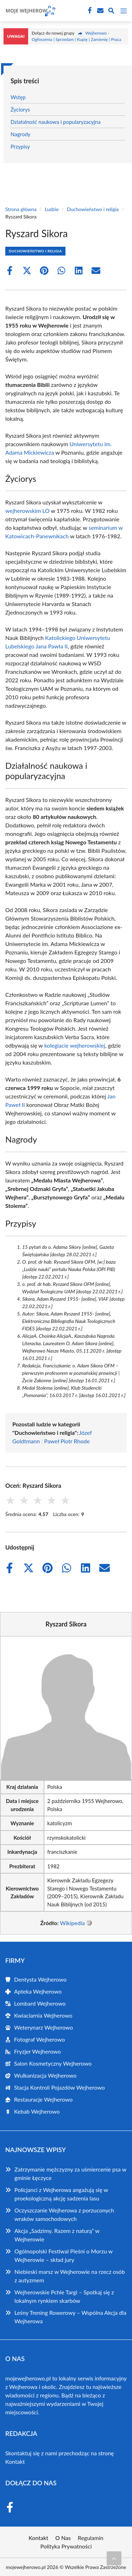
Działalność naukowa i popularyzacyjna (56, 122)
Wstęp (18, 97)
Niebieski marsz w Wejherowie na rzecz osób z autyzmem (69, 2275)
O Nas (63, 2537)
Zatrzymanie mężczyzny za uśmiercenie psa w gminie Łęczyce (70, 2173)
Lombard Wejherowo (39, 2003)
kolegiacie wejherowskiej (74, 1045)
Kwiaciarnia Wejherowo (43, 2015)
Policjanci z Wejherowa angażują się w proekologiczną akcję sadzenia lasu (61, 2193)
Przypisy (20, 146)
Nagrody (20, 134)
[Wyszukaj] (111, 11)
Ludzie (52, 209)
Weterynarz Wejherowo (43, 2027)
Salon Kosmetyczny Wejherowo (53, 2063)
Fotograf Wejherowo (39, 2039)
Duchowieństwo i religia (93, 209)
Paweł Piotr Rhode (67, 1441)
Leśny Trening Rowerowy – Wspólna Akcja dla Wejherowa (70, 2316)
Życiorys (20, 109)
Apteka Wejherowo (38, 1991)
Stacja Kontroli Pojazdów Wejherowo (59, 2087)
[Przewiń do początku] (114, 2558)
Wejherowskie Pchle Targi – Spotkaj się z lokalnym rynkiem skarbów (64, 2296)
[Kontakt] (99, 10)
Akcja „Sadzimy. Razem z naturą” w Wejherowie (56, 2234)
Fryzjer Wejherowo (37, 2051)
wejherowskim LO (27, 510)
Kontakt (15, 2461)
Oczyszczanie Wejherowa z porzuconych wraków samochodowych (64, 2214)
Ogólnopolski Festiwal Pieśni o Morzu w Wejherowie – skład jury (63, 2255)
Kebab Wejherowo (37, 2111)
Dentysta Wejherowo (40, 1979)
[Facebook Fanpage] (89, 10)
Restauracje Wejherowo (43, 2099)
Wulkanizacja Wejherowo (45, 2075)
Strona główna (21, 209)
